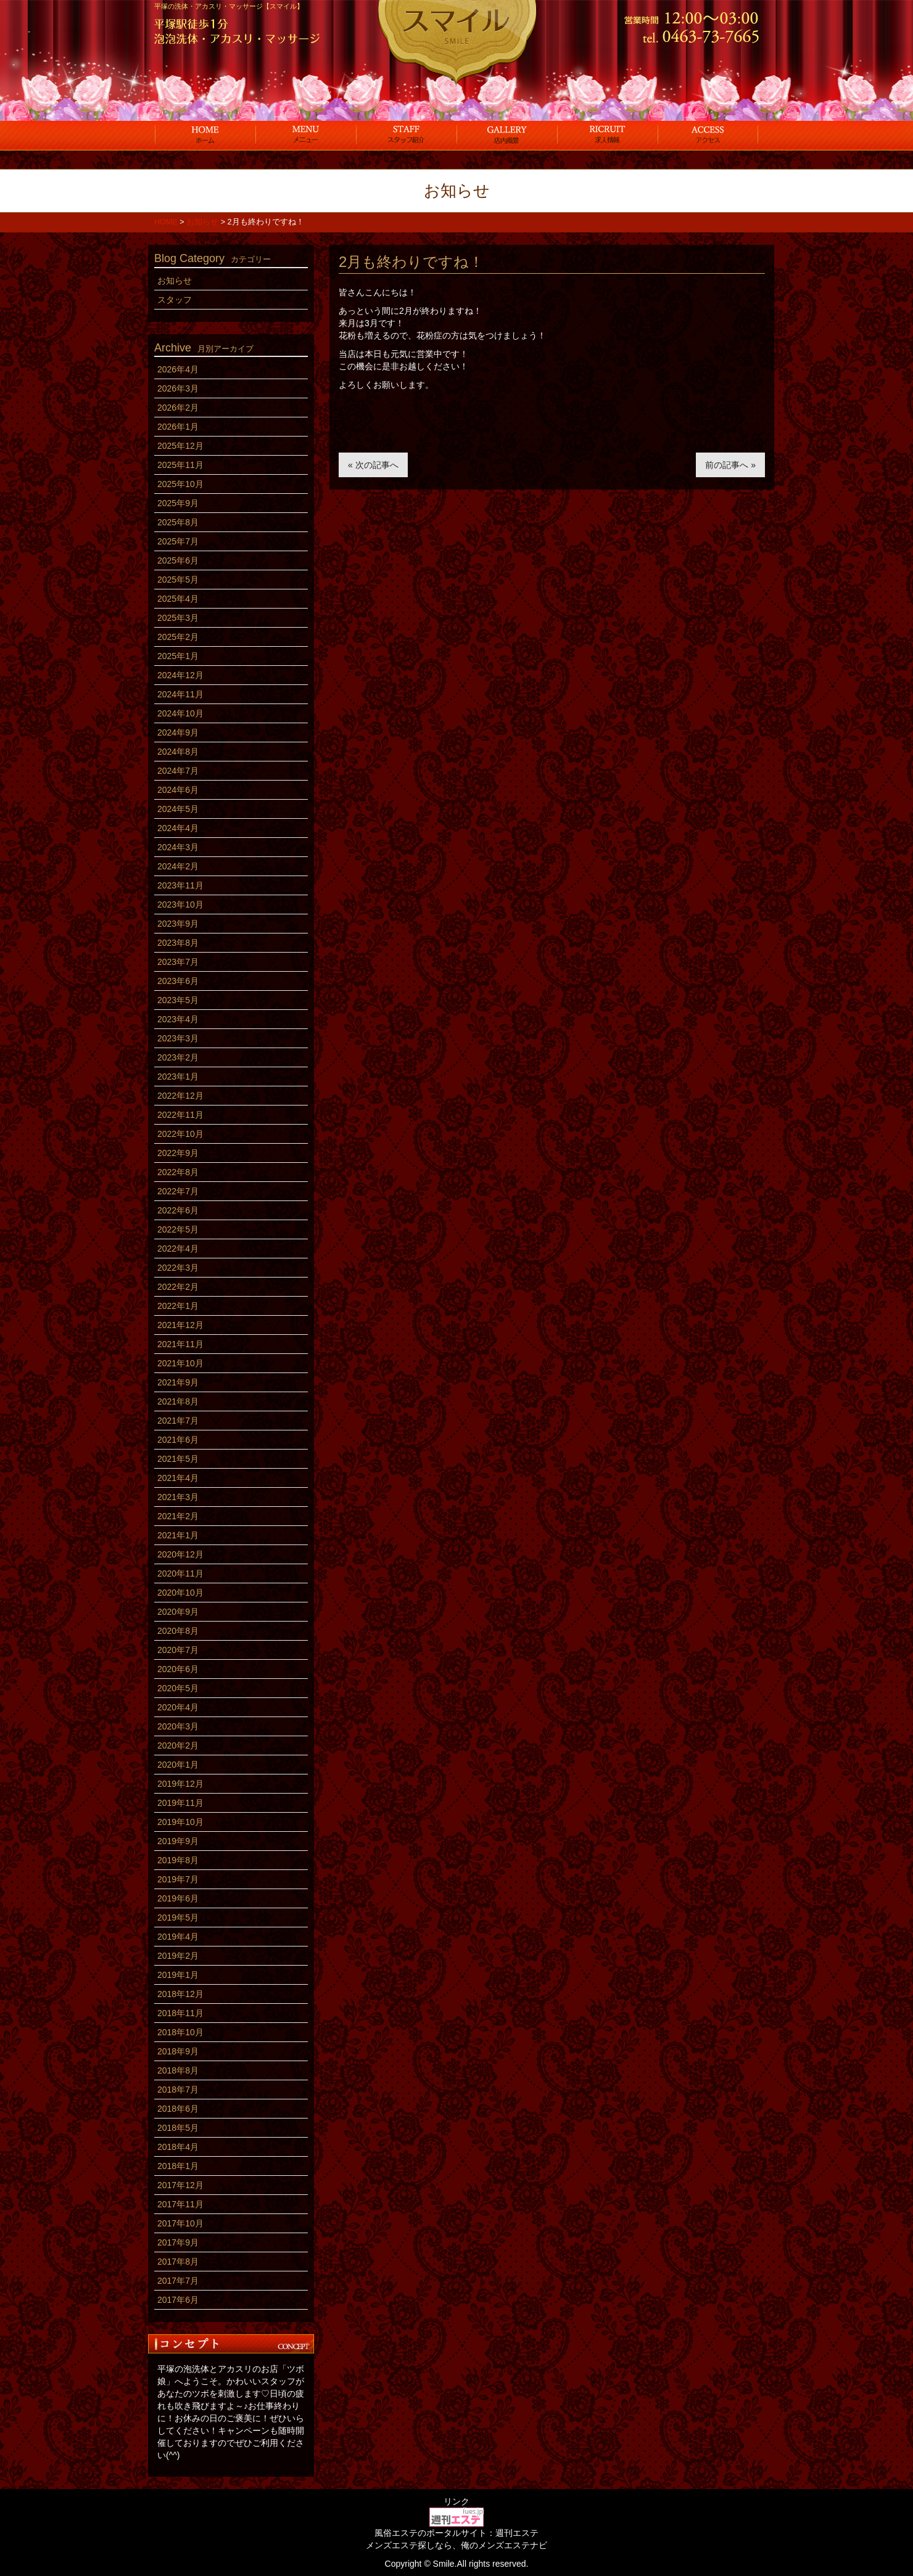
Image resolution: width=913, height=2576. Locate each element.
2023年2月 (178, 1057)
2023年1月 (178, 1076)
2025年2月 (178, 637)
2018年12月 (180, 1994)
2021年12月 (180, 1325)
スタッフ (406, 134)
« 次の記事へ (373, 465)
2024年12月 (180, 675)
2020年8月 (178, 1631)
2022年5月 (178, 1229)
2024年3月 (178, 847)
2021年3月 (178, 1497)
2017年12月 (180, 2185)
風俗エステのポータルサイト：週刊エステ (456, 2533)
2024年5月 (178, 809)
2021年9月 (178, 1382)
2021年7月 (178, 1420)
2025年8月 (178, 522)
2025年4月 (178, 599)
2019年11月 (180, 1803)
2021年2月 (178, 1516)
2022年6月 (178, 1210)
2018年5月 (178, 2128)
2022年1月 (178, 1306)
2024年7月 (178, 771)
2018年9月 (178, 2051)
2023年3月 (178, 1038)
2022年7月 (178, 1191)
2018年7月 (178, 2089)
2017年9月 (178, 2242)
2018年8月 (178, 2070)
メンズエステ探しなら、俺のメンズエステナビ (456, 2545)
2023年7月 (178, 962)
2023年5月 (178, 1000)
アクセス (708, 134)
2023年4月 (178, 1019)
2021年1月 (178, 1535)
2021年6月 (178, 1440)
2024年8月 (178, 752)
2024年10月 (180, 713)
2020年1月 (178, 1765)
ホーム (205, 134)
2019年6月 (178, 1898)
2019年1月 (178, 1975)
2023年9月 (178, 924)
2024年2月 (178, 866)
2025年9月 (178, 503)
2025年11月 (180, 465)
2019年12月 (180, 1784)
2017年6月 (178, 2300)
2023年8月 (178, 943)
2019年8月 (178, 1860)
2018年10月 (180, 2032)
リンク (456, 2501)
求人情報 (607, 134)
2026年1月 (178, 427)
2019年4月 (178, 1937)
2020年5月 (178, 1688)
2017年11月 (180, 2204)
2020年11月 (180, 1573)
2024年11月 (180, 694)
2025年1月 (178, 656)
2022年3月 (178, 1268)
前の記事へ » (730, 465)
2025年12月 (180, 446)
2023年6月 (178, 981)
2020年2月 (178, 1745)
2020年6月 (178, 1669)
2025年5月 (178, 580)
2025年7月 (178, 541)
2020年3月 (178, 1726)
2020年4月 (178, 1707)
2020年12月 (180, 1554)
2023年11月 (180, 885)
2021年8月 (178, 1401)
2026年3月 (178, 388)
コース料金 (305, 134)
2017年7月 (178, 2281)
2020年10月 (180, 1593)
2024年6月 (178, 790)
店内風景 (506, 134)
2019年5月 (178, 1917)
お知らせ (174, 280)
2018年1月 (178, 2166)
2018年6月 (178, 2109)
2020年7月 (178, 1650)
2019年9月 (178, 1841)
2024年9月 (178, 732)
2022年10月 (180, 1134)
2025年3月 (178, 618)
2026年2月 (178, 407)
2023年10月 (180, 904)
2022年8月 (178, 1172)
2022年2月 (178, 1287)
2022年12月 (180, 1096)
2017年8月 (178, 2261)
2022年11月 (180, 1115)
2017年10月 (180, 2223)
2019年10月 (180, 1822)
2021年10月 (180, 1363)
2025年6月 (178, 560)
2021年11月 (180, 1344)
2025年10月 (180, 484)
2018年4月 (178, 2147)
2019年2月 (178, 1956)
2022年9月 (178, 1153)
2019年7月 (178, 1879)
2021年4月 (178, 1478)
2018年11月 (180, 2013)
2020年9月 (178, 1612)
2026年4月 (178, 369)
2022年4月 (178, 1248)
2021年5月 (178, 1459)
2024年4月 (178, 828)
